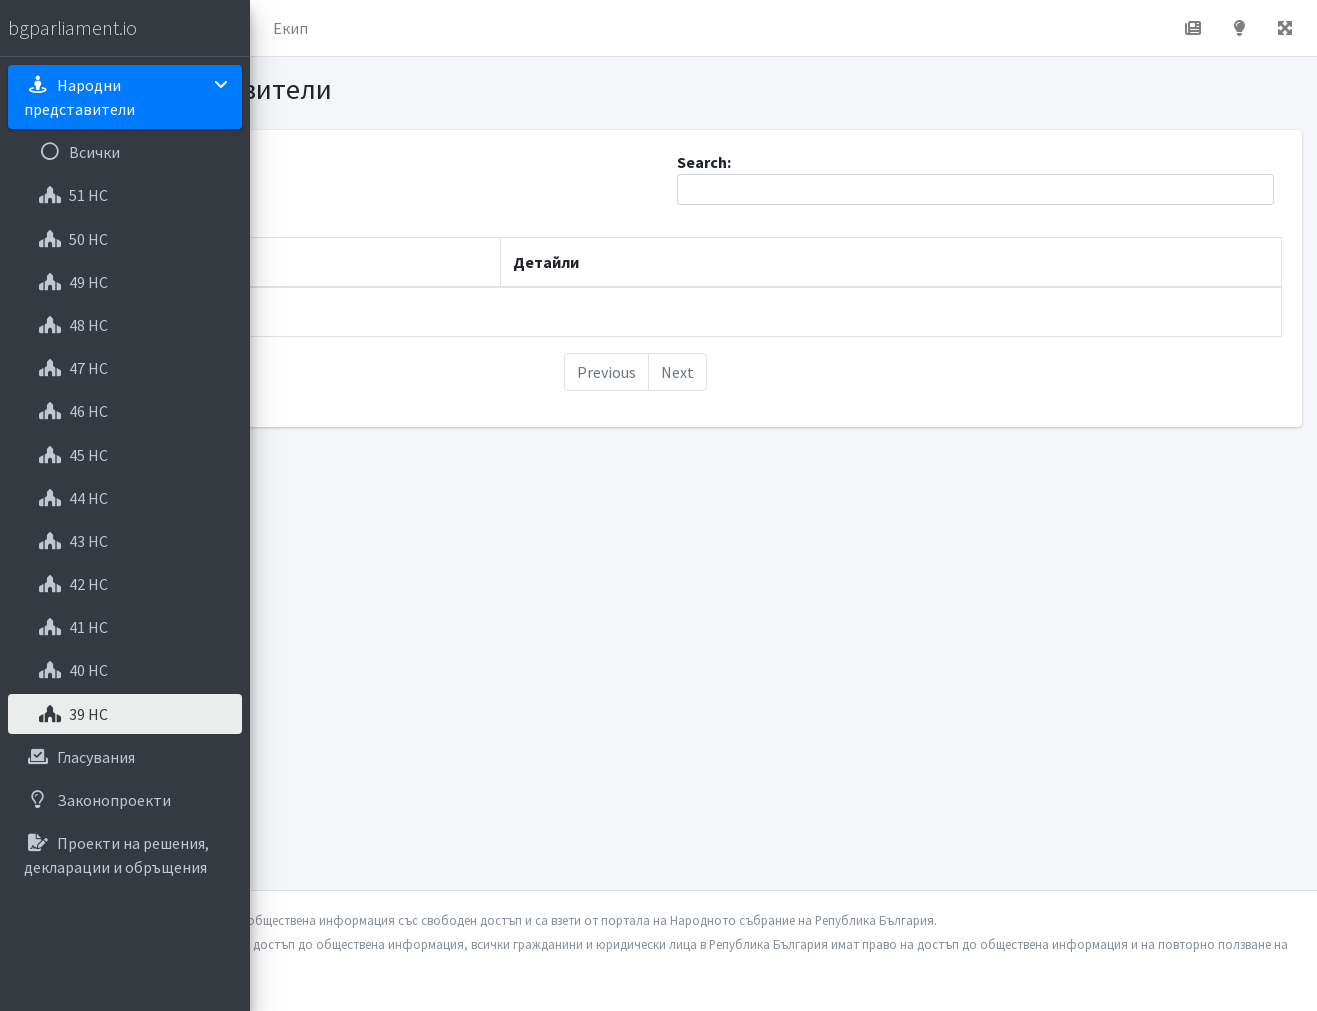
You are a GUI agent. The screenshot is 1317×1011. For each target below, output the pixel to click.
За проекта (444, 28)
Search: (1037, 178)
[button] (281, 28)
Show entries (363, 189)
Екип (534, 28)
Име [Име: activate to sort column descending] (314, 262)
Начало (346, 28)
